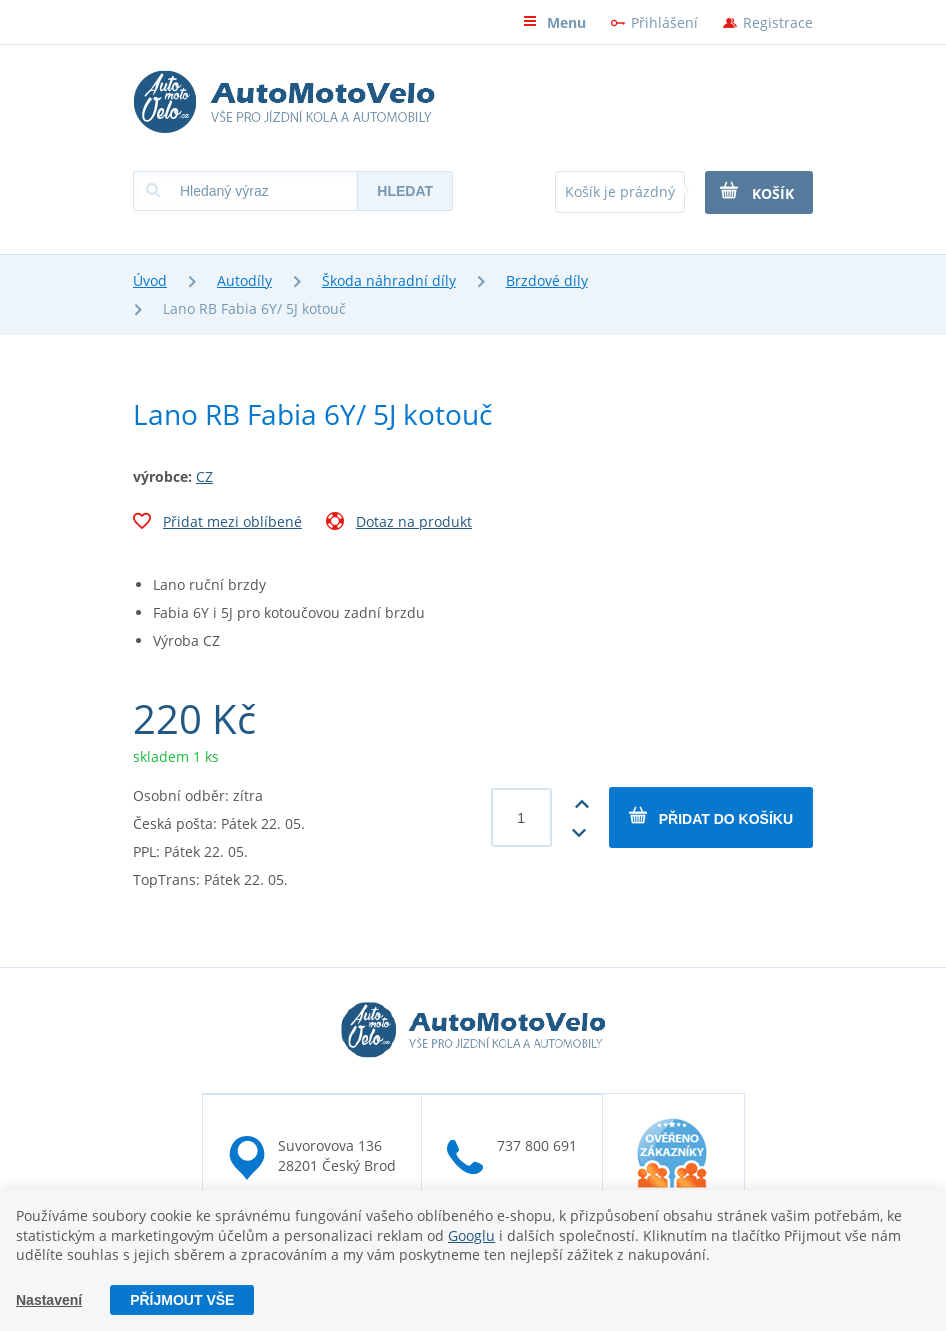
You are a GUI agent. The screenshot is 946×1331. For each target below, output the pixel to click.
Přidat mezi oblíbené (217, 524)
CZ (204, 476)
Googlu (471, 1235)
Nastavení (49, 1300)
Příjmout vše (182, 1300)
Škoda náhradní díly (389, 280)
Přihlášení (664, 22)
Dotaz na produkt (399, 524)
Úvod (150, 280)
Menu (554, 22)
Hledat (405, 191)
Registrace (778, 22)
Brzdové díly (547, 280)
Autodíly (244, 280)
